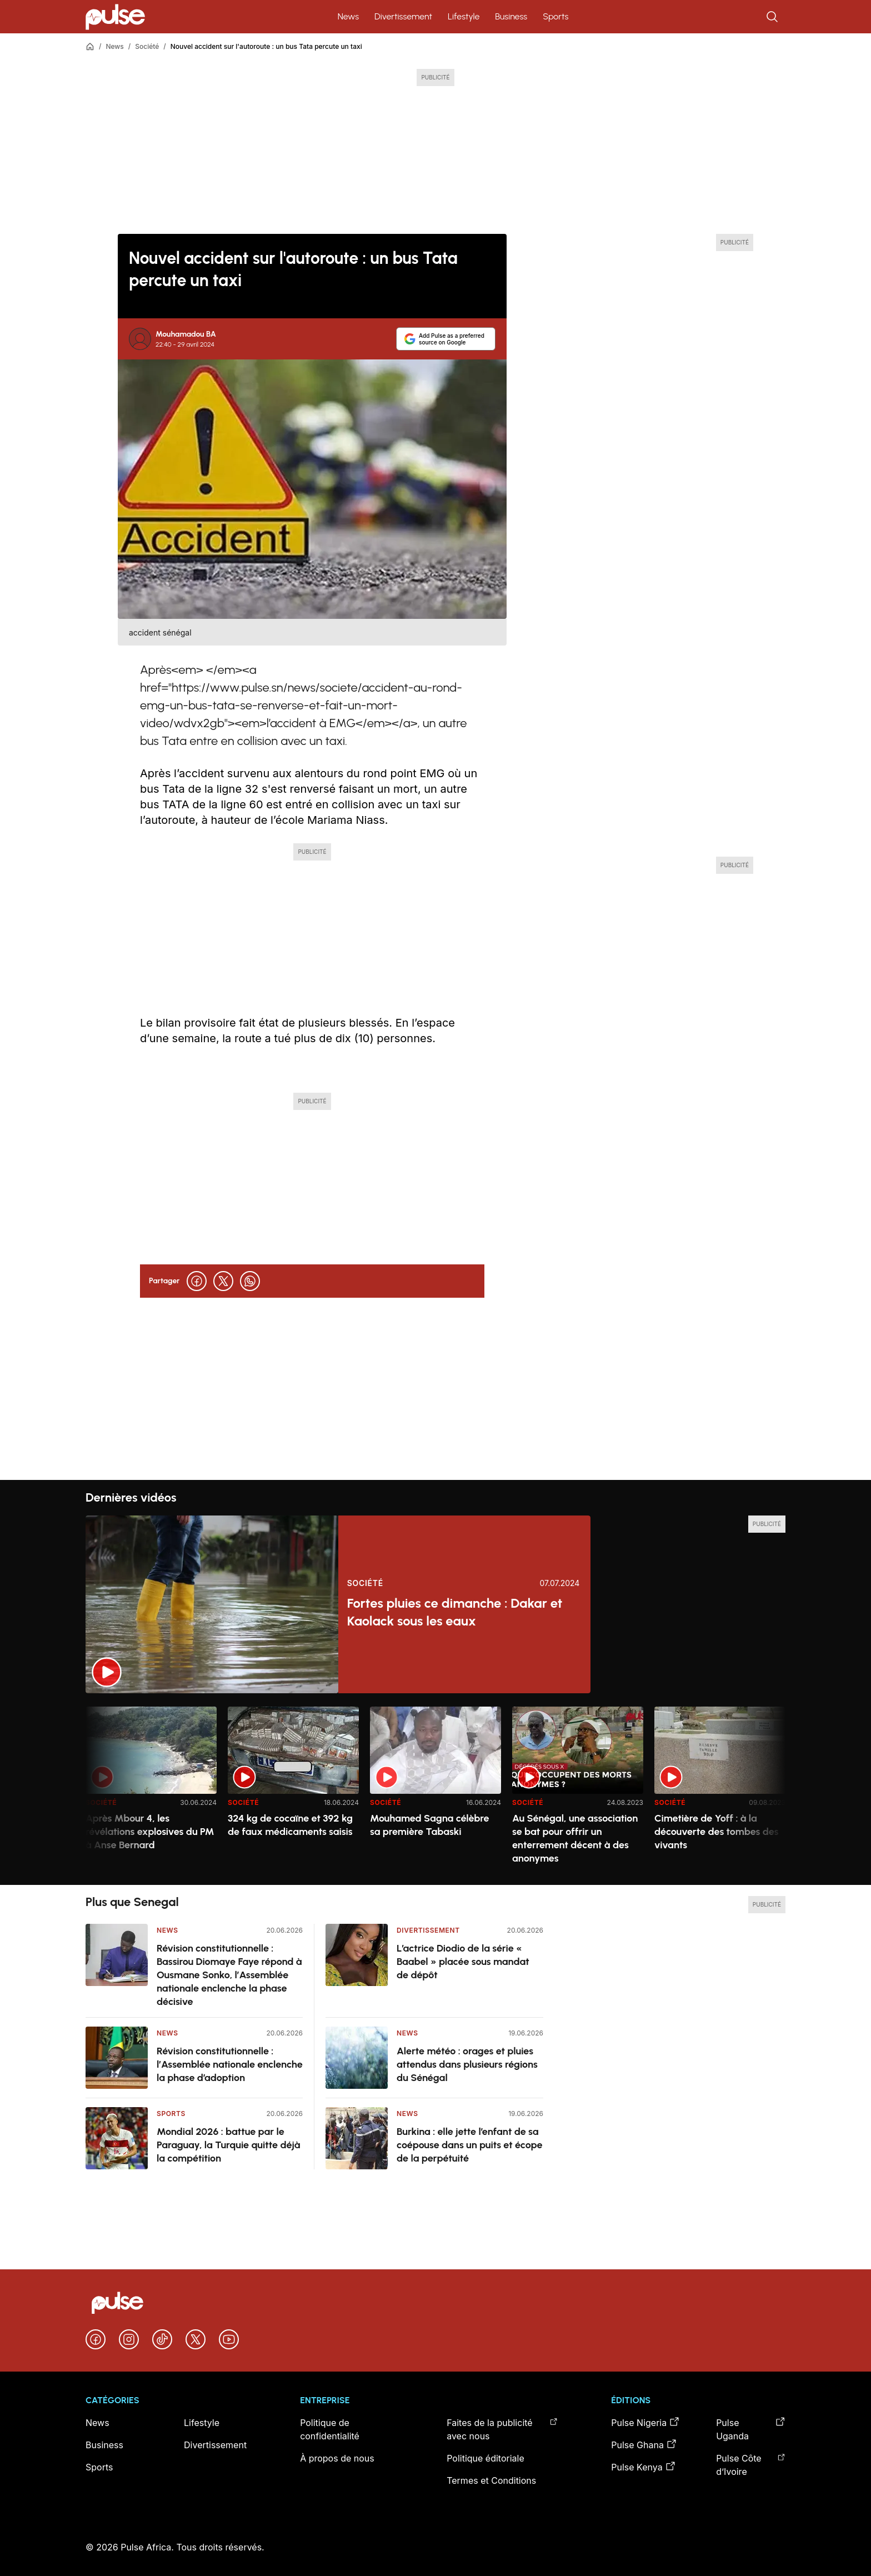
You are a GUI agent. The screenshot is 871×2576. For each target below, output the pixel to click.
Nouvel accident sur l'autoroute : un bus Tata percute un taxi (266, 46)
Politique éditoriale (485, 2458)
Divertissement (403, 16)
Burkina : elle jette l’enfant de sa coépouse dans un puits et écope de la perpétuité (470, 2144)
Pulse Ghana (644, 2444)
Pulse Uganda (750, 2429)
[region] (435, 1789)
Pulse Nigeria (645, 2422)
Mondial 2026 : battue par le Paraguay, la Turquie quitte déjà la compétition (228, 2144)
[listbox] (435, 1789)
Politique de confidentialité (329, 2429)
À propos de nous (337, 2458)
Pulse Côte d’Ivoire (750, 2464)
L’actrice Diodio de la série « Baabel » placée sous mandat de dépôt (463, 1961)
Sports (555, 16)
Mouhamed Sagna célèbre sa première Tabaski (429, 1825)
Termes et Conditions (491, 2480)
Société (147, 46)
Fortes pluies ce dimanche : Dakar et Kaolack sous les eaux (455, 1612)
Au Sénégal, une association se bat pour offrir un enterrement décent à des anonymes (575, 1838)
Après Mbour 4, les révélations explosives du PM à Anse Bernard (150, 1831)
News (348, 16)
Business (511, 16)
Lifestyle (463, 16)
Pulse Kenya (643, 2466)
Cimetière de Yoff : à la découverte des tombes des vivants (716, 1831)
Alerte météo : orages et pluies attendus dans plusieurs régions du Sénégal (467, 2064)
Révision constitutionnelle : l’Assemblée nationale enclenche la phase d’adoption (230, 2064)
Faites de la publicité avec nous (502, 2429)
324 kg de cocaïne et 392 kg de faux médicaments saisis (290, 1825)
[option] (151, 1791)
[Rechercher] (773, 16)
